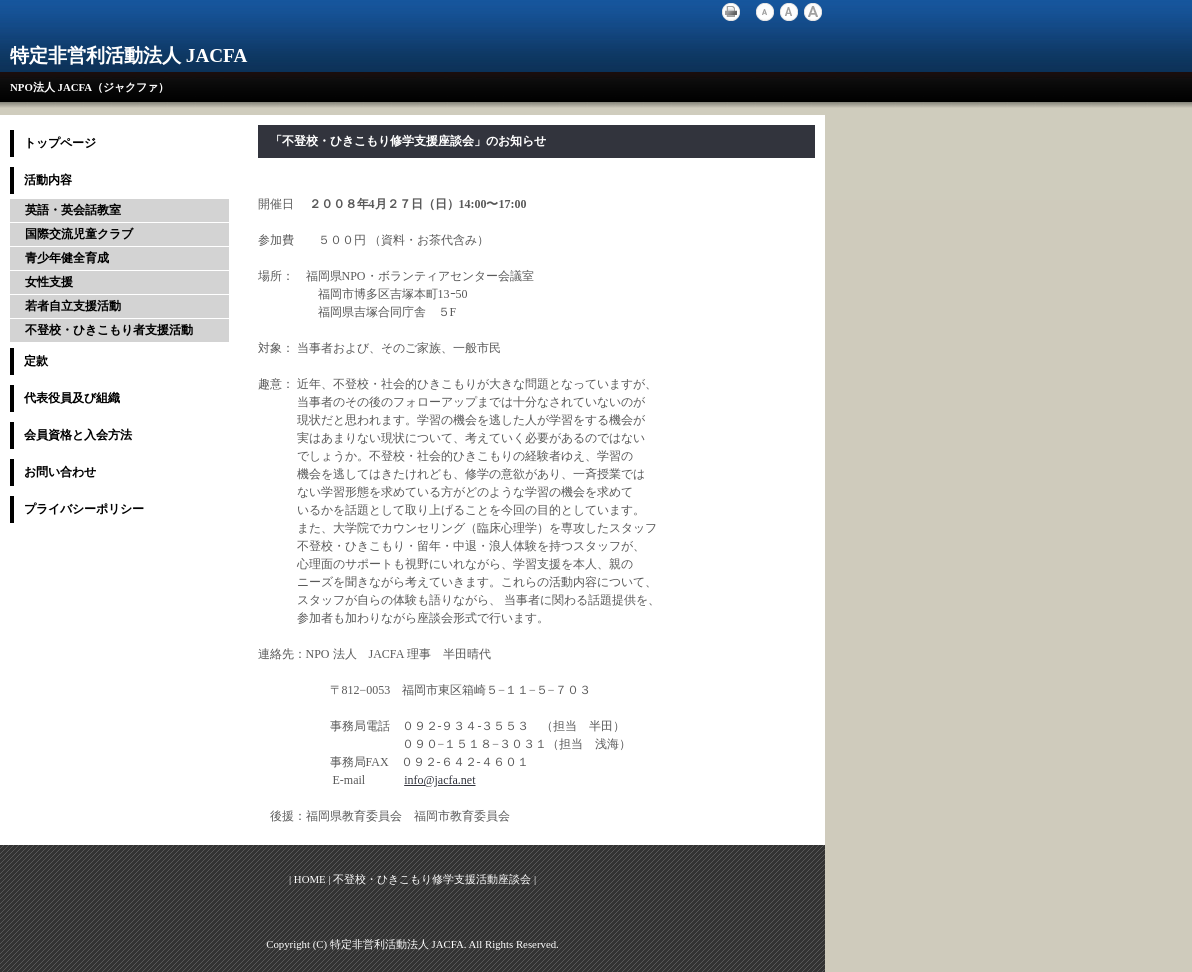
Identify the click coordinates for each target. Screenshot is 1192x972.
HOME (310, 879)
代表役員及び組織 (72, 398)
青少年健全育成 (67, 258)
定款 (36, 361)
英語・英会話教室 (73, 210)
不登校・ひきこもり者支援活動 (109, 330)
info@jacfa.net (439, 780)
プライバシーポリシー (84, 509)
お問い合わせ (60, 472)
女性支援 (49, 282)
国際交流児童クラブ (79, 234)
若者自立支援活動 (73, 306)
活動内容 (48, 180)
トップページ (60, 143)
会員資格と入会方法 (78, 435)
